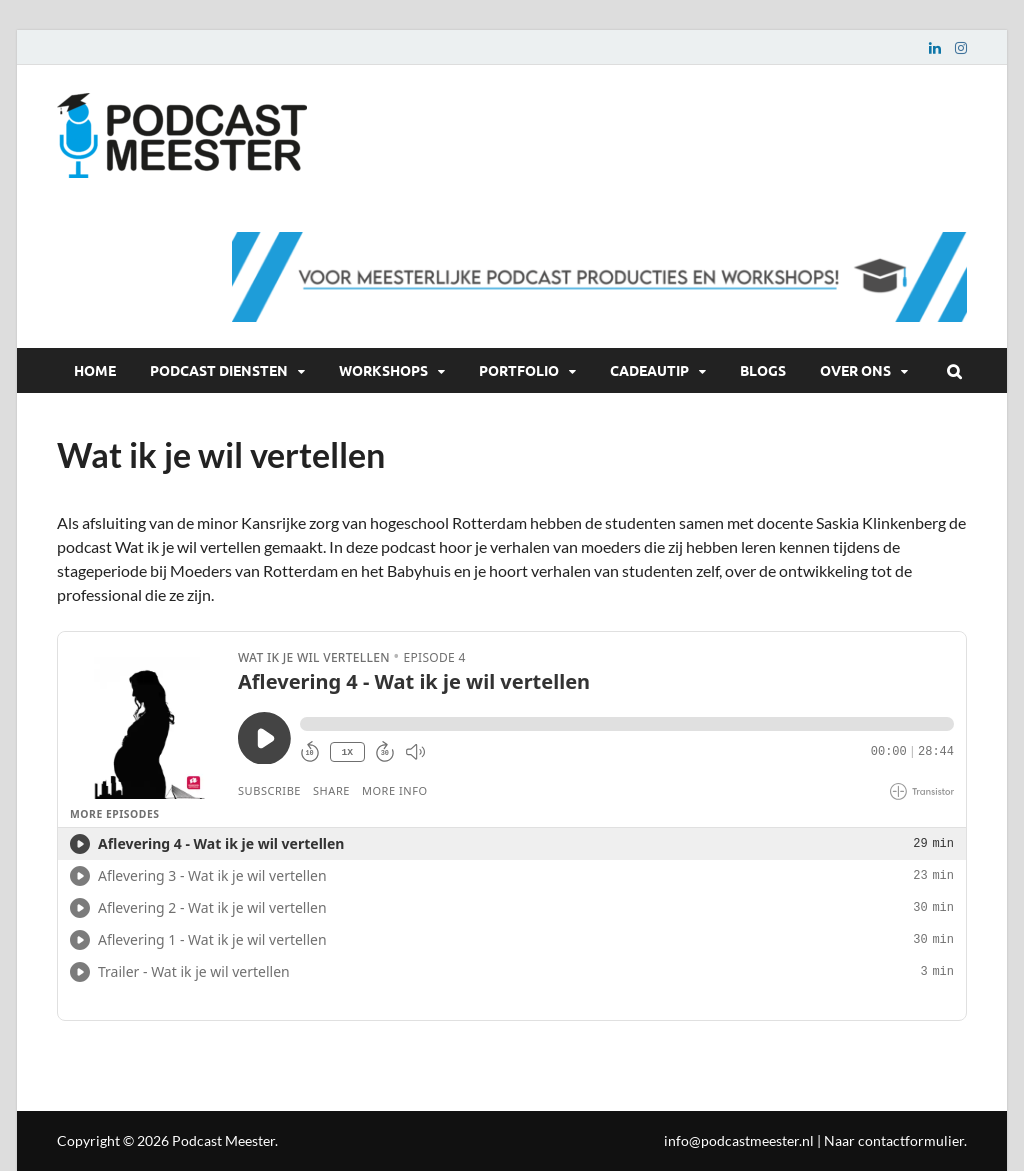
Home (95, 370)
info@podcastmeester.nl (739, 1140)
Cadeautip (649, 370)
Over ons (855, 370)
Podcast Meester (223, 1140)
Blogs (763, 370)
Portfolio (519, 370)
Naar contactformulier (894, 1140)
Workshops (383, 370)
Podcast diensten (219, 370)
